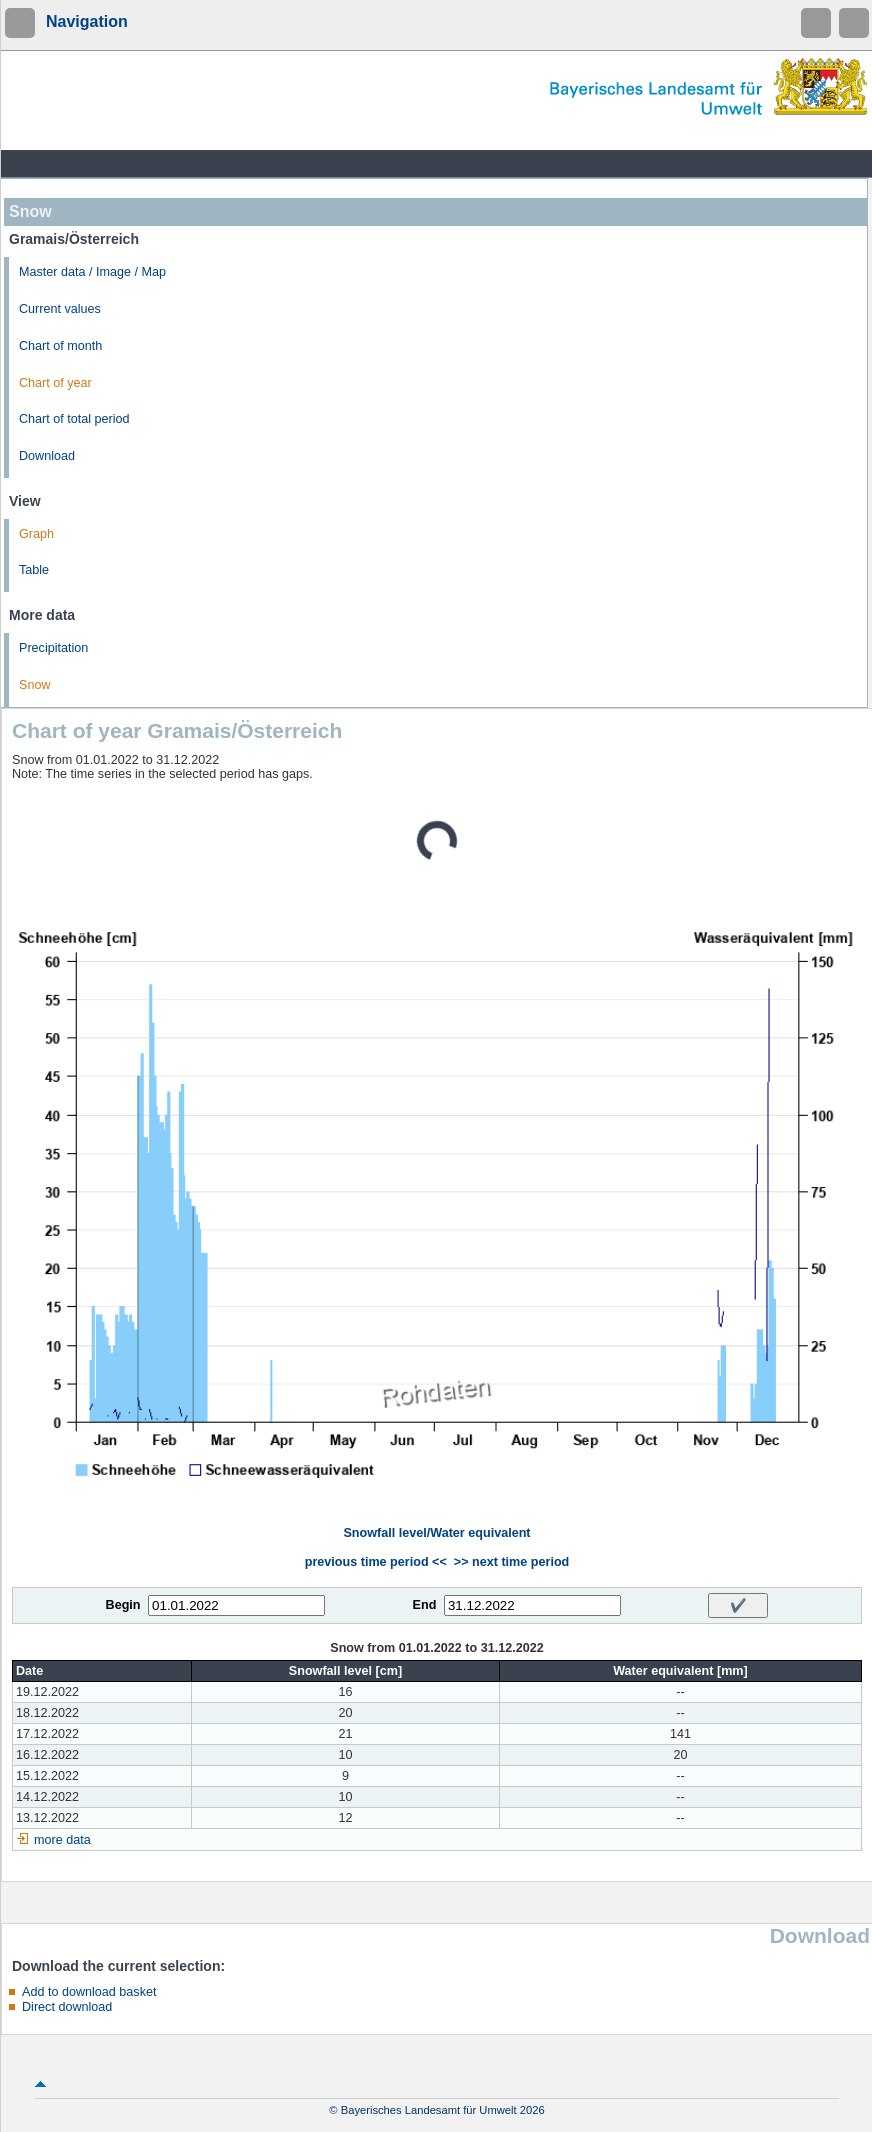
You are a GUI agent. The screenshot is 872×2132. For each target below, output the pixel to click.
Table (34, 570)
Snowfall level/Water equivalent (436, 1533)
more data (62, 1840)
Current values (60, 309)
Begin (123, 1605)
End (425, 1605)
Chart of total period (74, 419)
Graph (36, 534)
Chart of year (55, 383)
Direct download (67, 2007)
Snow (35, 685)
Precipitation (53, 648)
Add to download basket (89, 1992)
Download (47, 456)
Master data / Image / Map (92, 272)
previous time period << (376, 1562)
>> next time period (511, 1562)
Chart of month (60, 346)
